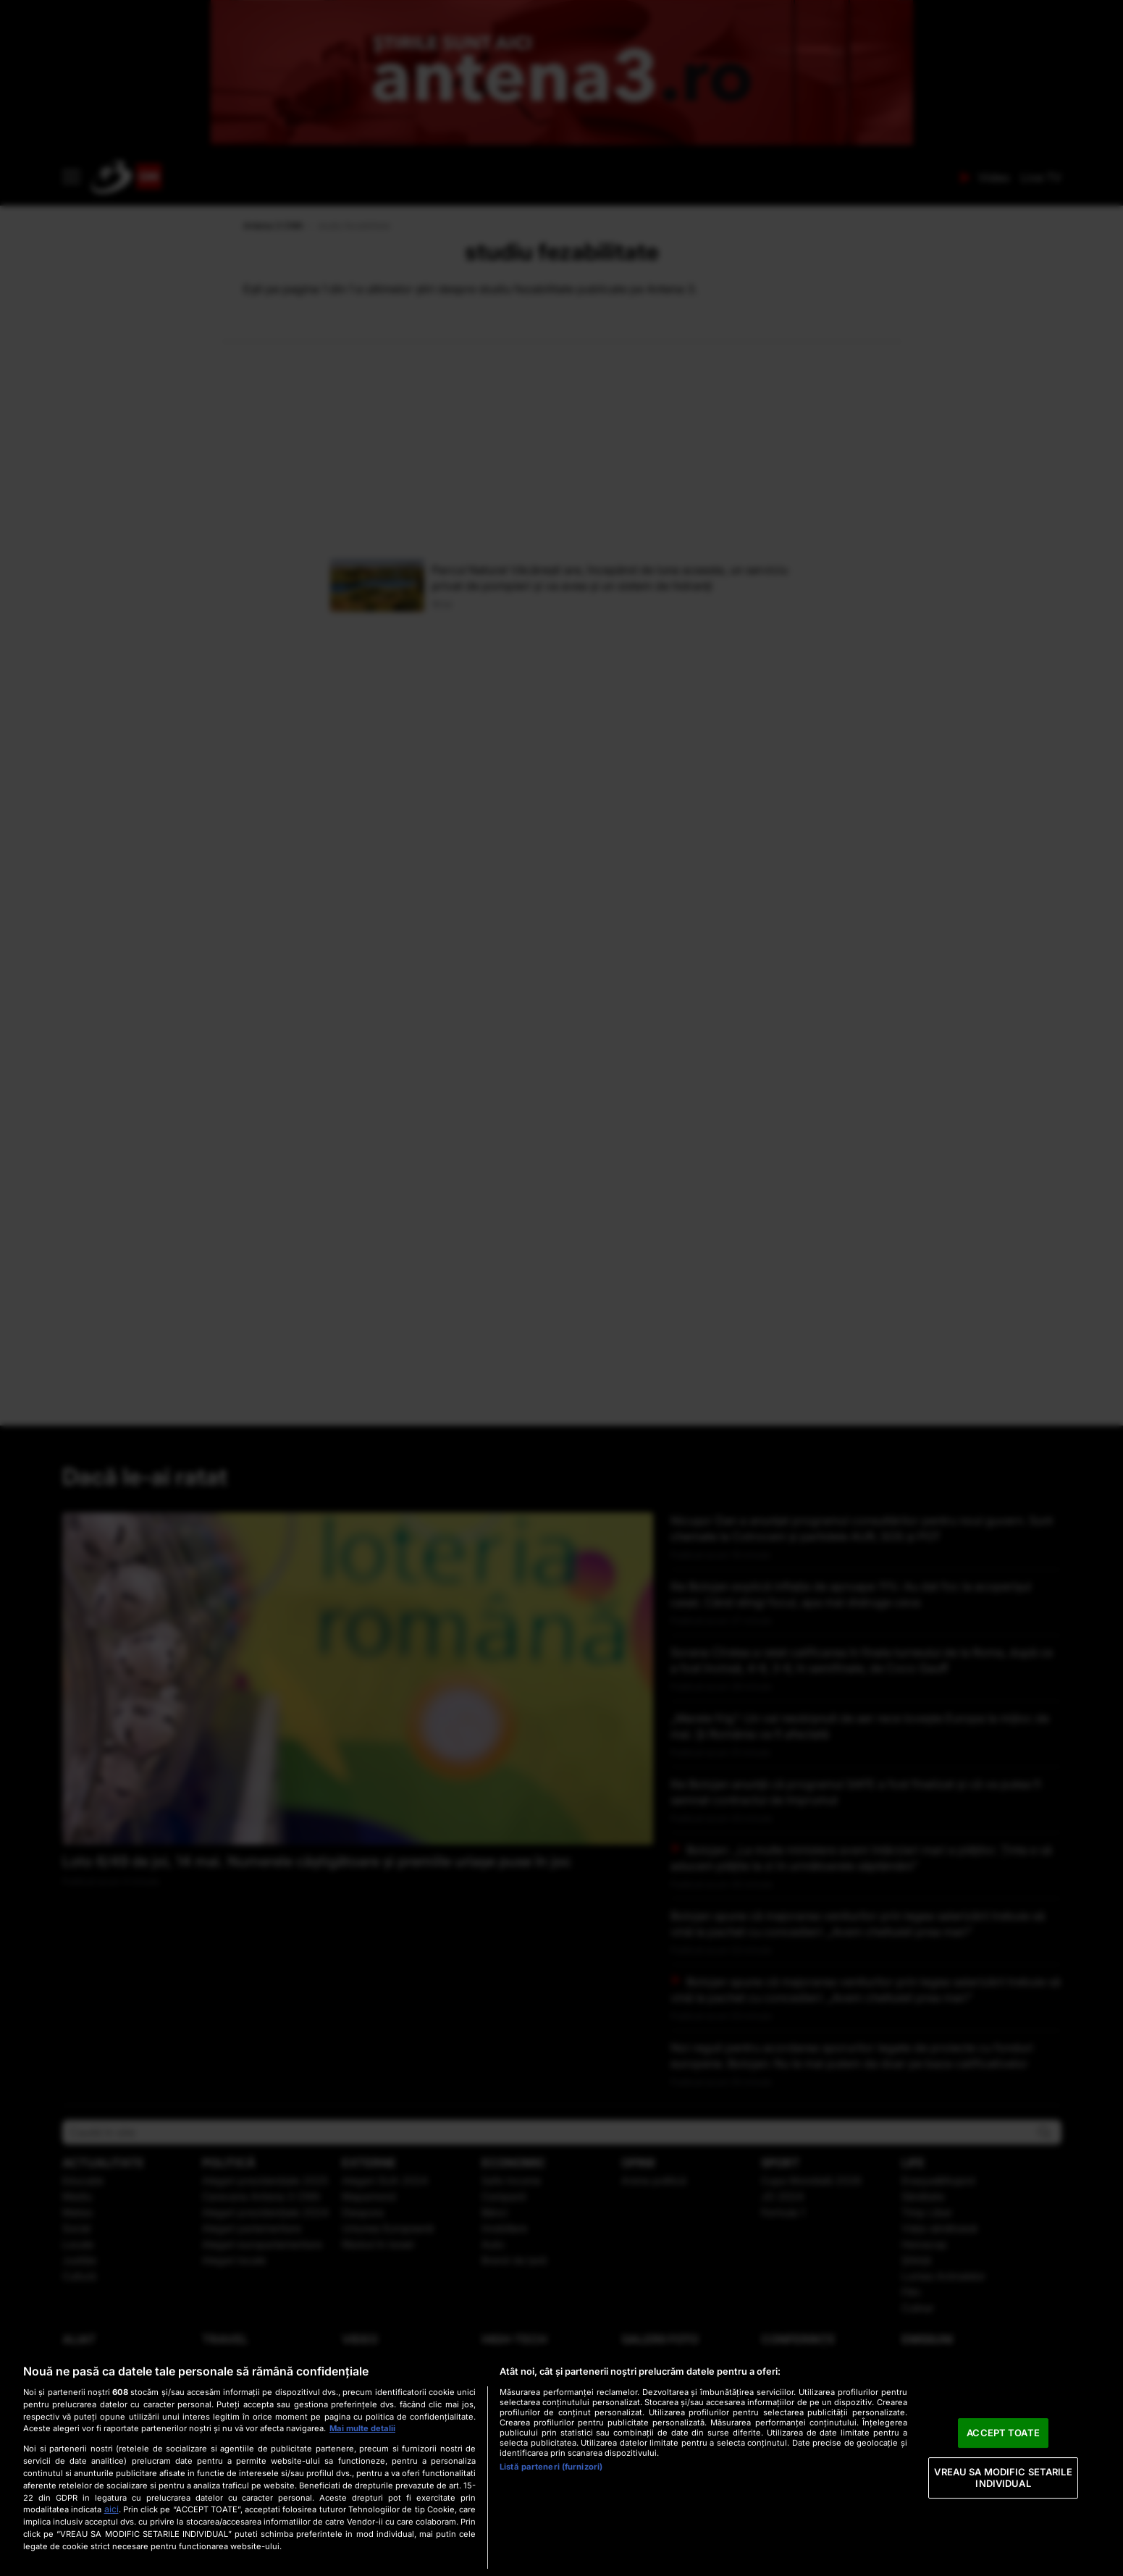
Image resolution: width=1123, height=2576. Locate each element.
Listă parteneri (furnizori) (551, 2467)
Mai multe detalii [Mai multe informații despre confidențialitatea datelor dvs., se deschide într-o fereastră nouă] (362, 2428)
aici (111, 2509)
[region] (561, 2462)
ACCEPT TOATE (1003, 2432)
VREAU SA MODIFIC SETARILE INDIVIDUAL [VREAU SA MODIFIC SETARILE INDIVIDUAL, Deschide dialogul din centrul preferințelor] (1003, 2477)
